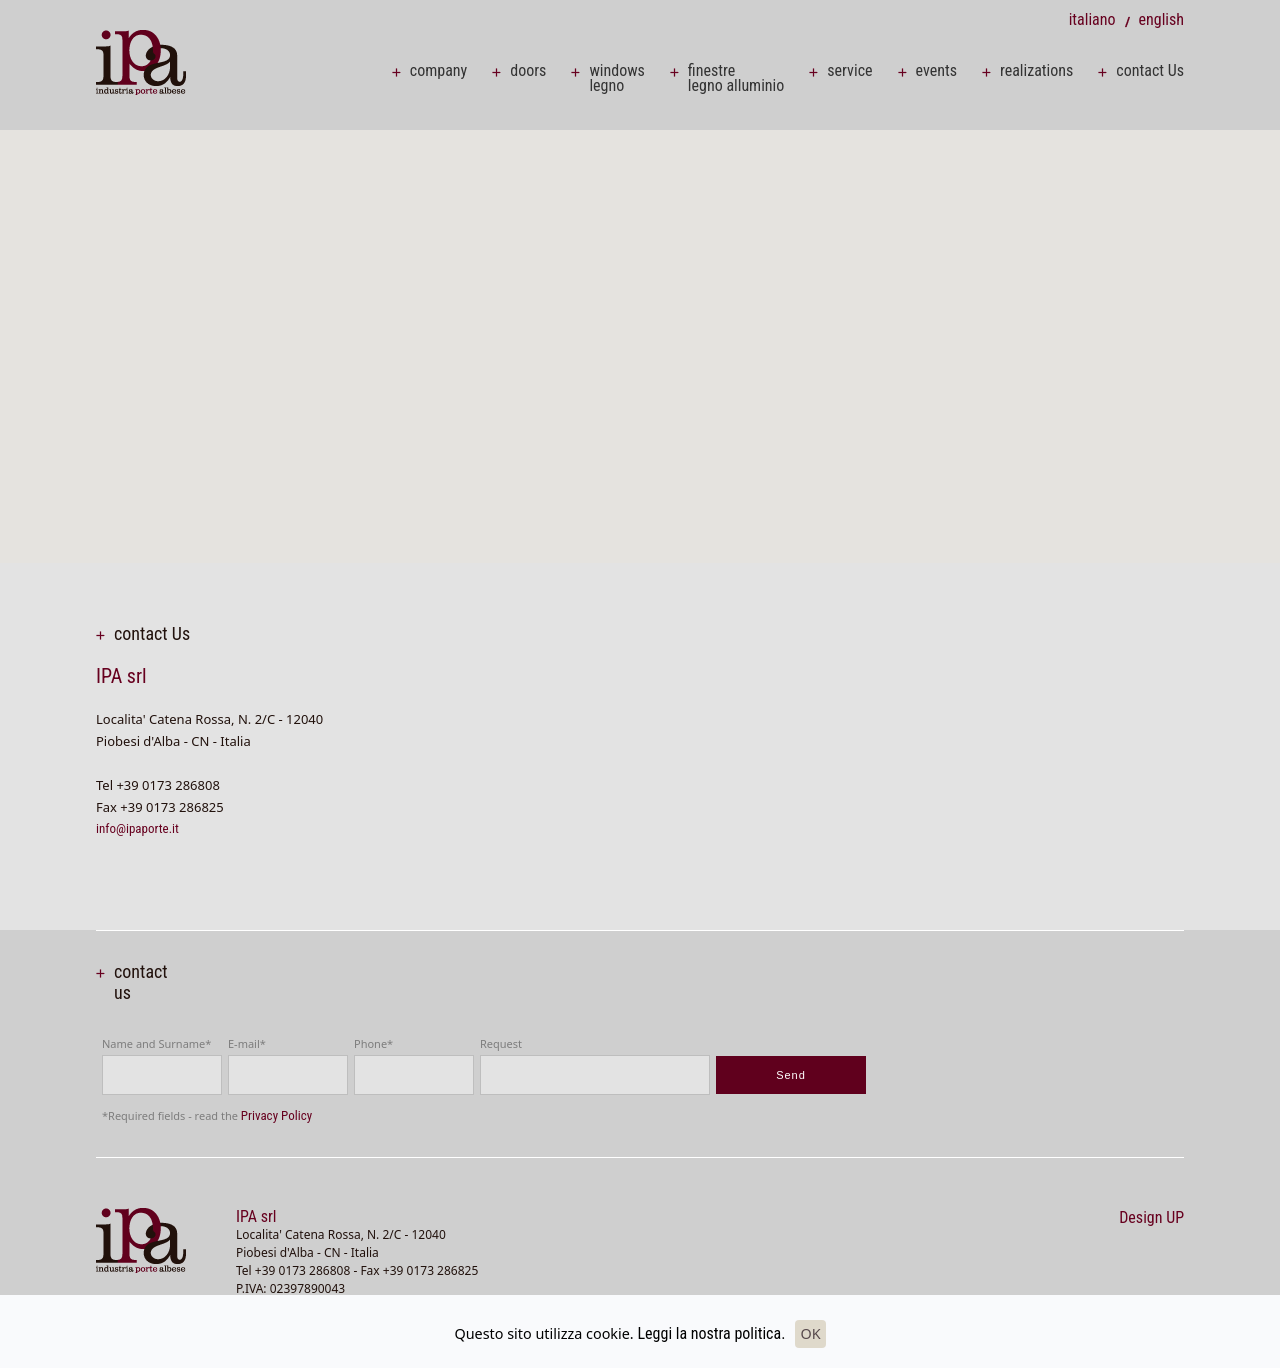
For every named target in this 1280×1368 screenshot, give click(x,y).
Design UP (1151, 1217)
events (936, 70)
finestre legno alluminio (736, 78)
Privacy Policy (276, 1115)
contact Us (1150, 70)
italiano (1092, 19)
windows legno (616, 78)
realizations (1036, 70)
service (849, 70)
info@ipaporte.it (137, 828)
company (438, 70)
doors (528, 70)
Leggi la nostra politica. (711, 1333)
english (1161, 19)
